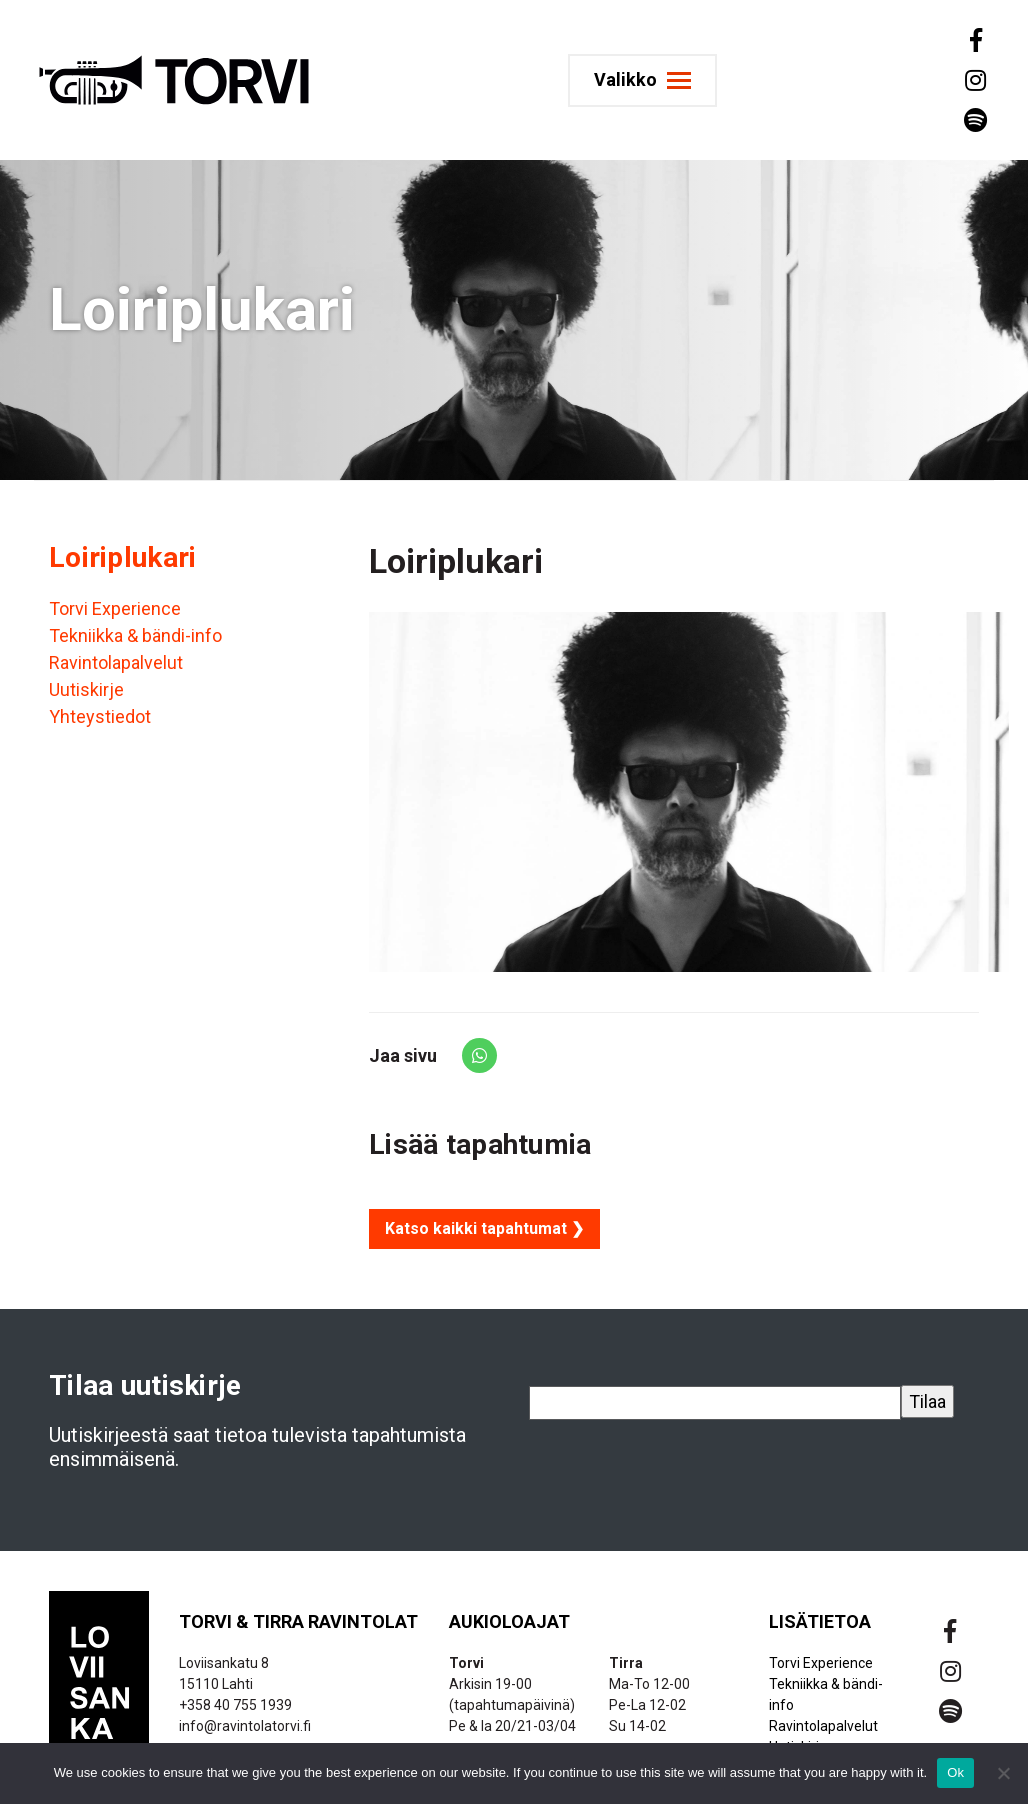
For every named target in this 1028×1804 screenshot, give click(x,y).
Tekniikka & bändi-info (135, 635)
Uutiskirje (86, 689)
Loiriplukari (122, 557)
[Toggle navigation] (642, 80)
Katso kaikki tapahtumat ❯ (484, 1228)
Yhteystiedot (100, 716)
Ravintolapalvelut (116, 662)
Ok (955, 1772)
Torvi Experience (115, 608)
